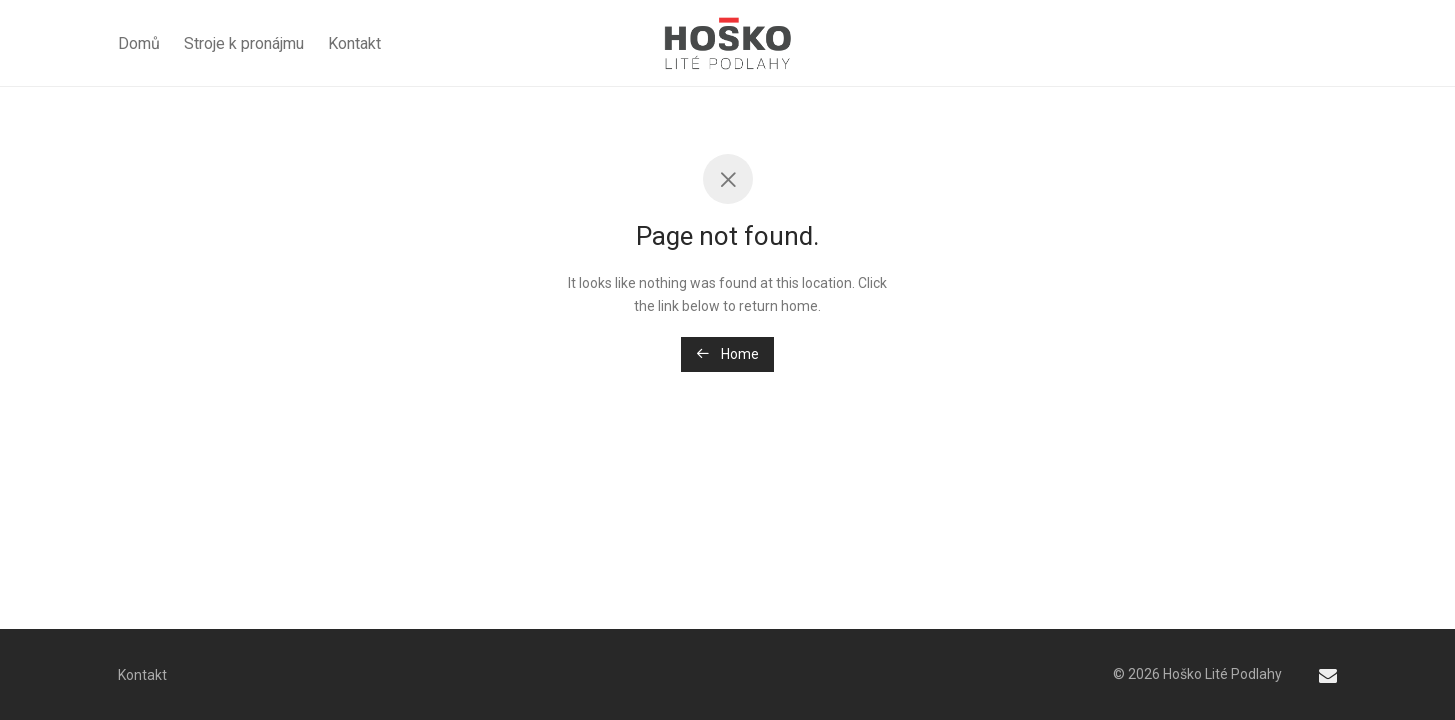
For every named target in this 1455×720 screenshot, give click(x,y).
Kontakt (354, 43)
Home (727, 354)
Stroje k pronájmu (244, 43)
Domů (139, 43)
